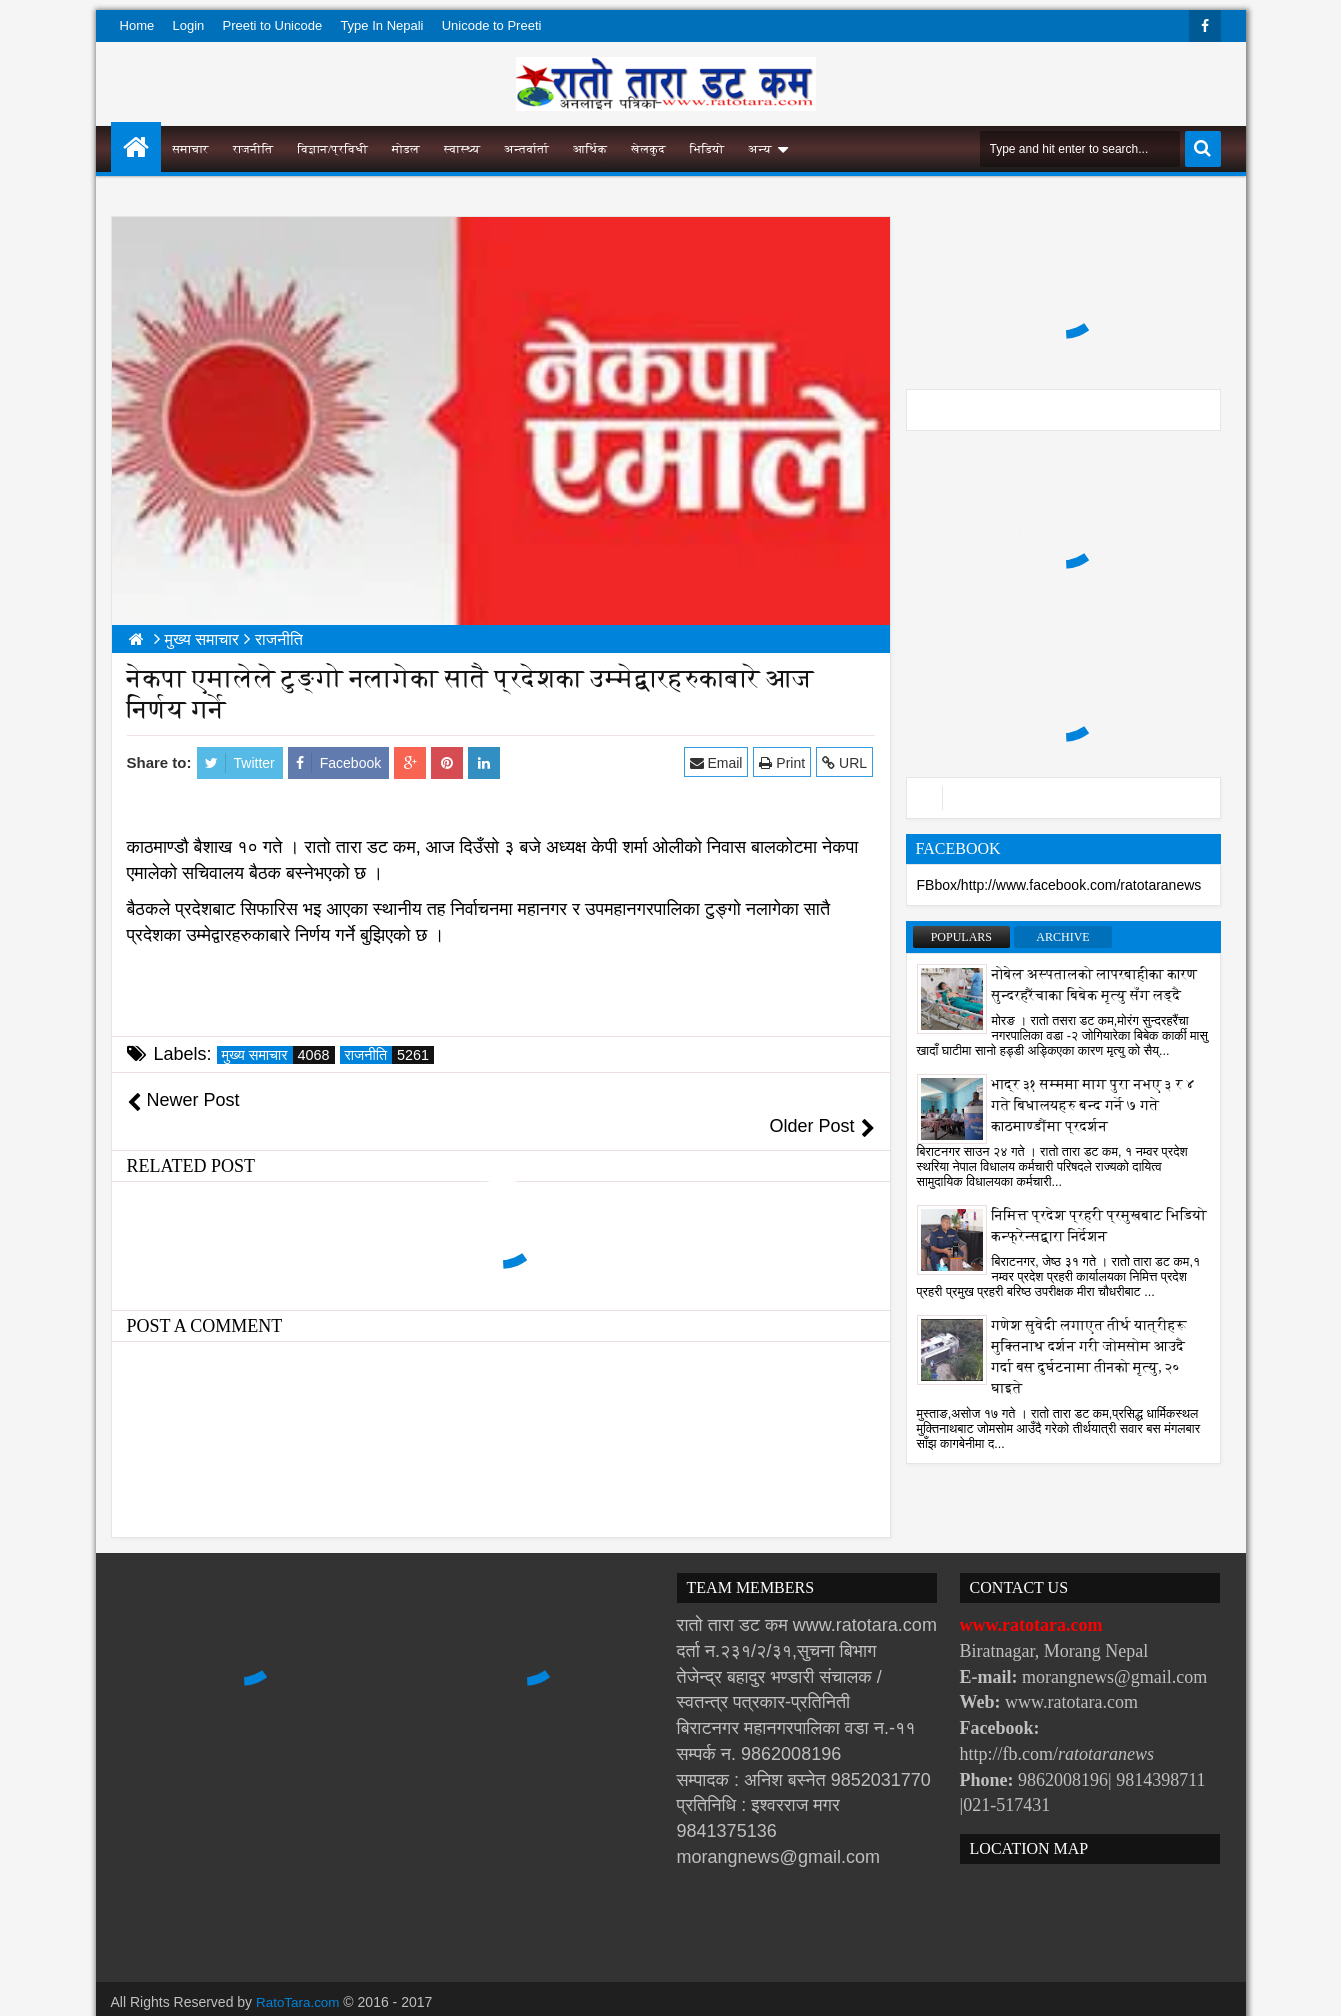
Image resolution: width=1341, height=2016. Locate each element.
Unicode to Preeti (492, 25)
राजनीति (253, 149)
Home (137, 25)
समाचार (191, 149)
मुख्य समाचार (278, 1055)
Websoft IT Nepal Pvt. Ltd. (281, 1996)
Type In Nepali (381, 25)
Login (188, 25)
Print (784, 762)
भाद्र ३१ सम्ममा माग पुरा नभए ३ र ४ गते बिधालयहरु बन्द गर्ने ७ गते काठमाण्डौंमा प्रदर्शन (1094, 1105)
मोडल (406, 149)
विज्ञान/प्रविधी (332, 149)
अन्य (759, 149)
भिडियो (707, 149)
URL (846, 762)
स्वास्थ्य (462, 149)
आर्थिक (590, 149)
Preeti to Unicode (272, 25)
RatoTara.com (299, 1976)
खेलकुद (648, 149)
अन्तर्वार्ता (526, 149)
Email (717, 762)
